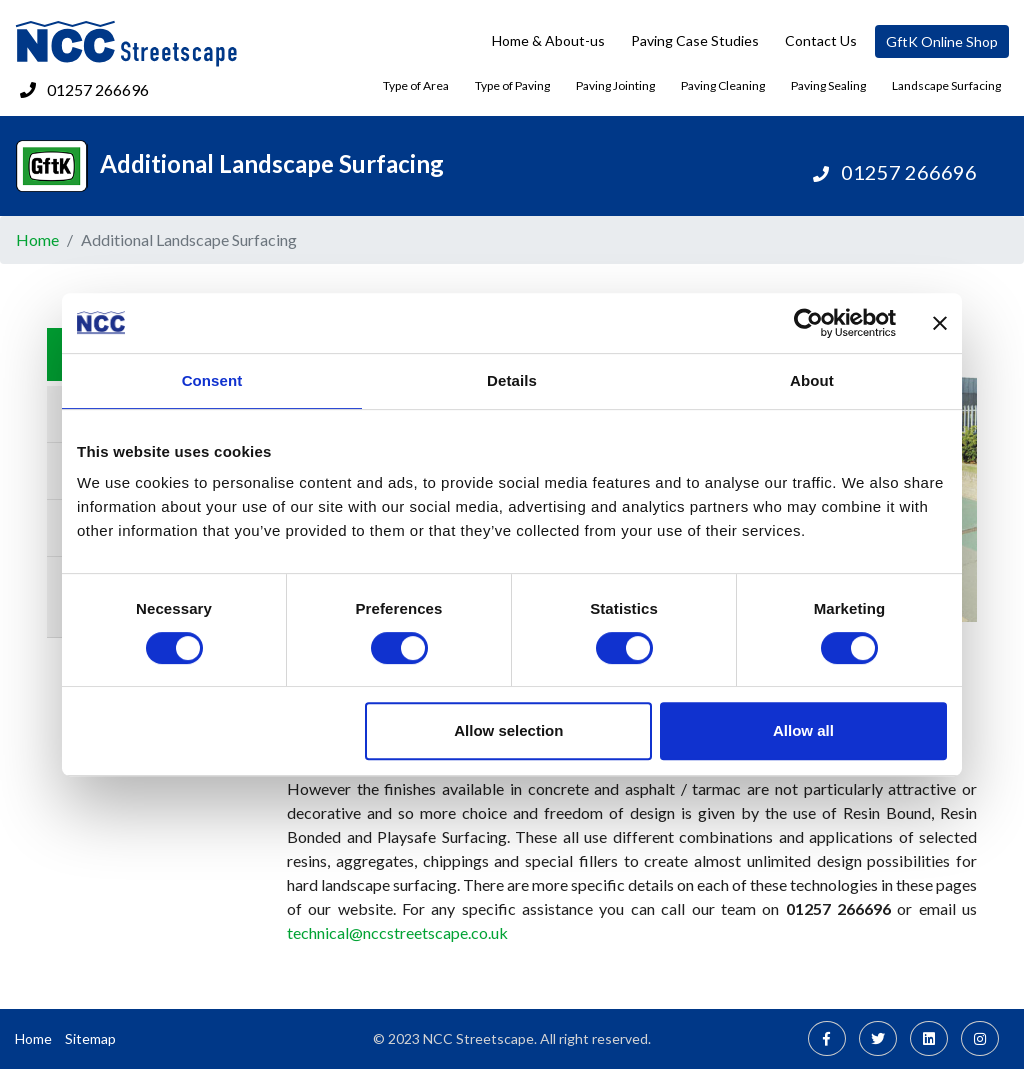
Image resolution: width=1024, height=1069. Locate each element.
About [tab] (812, 380)
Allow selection (508, 730)
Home (37, 239)
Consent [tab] (212, 380)
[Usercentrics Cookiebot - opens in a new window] (808, 323)
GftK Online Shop (942, 41)
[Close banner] (940, 323)
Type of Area (416, 85)
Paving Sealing (828, 85)
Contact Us (821, 40)
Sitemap (90, 1038)
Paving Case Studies (695, 40)
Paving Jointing (615, 85)
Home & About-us (548, 40)
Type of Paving (512, 85)
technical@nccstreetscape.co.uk (397, 932)
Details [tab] (512, 380)
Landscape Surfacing (946, 85)
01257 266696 (98, 89)
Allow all (803, 730)
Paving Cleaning (723, 85)
